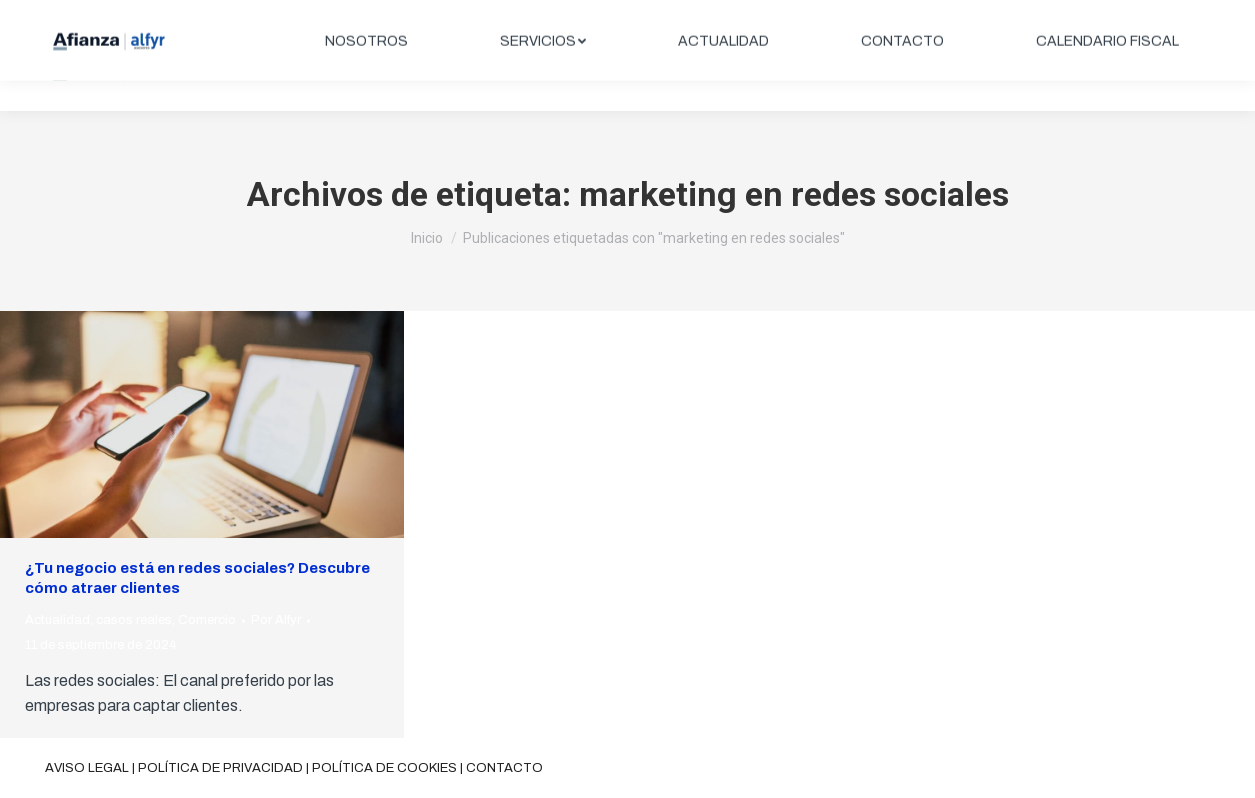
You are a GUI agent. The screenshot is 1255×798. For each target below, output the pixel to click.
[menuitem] (366, 72)
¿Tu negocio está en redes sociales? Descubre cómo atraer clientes (197, 578)
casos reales (134, 620)
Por (276, 620)
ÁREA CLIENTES (1136, 17)
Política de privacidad (220, 768)
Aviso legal (87, 768)
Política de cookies (384, 768)
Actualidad (57, 620)
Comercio (207, 620)
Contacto (504, 768)
